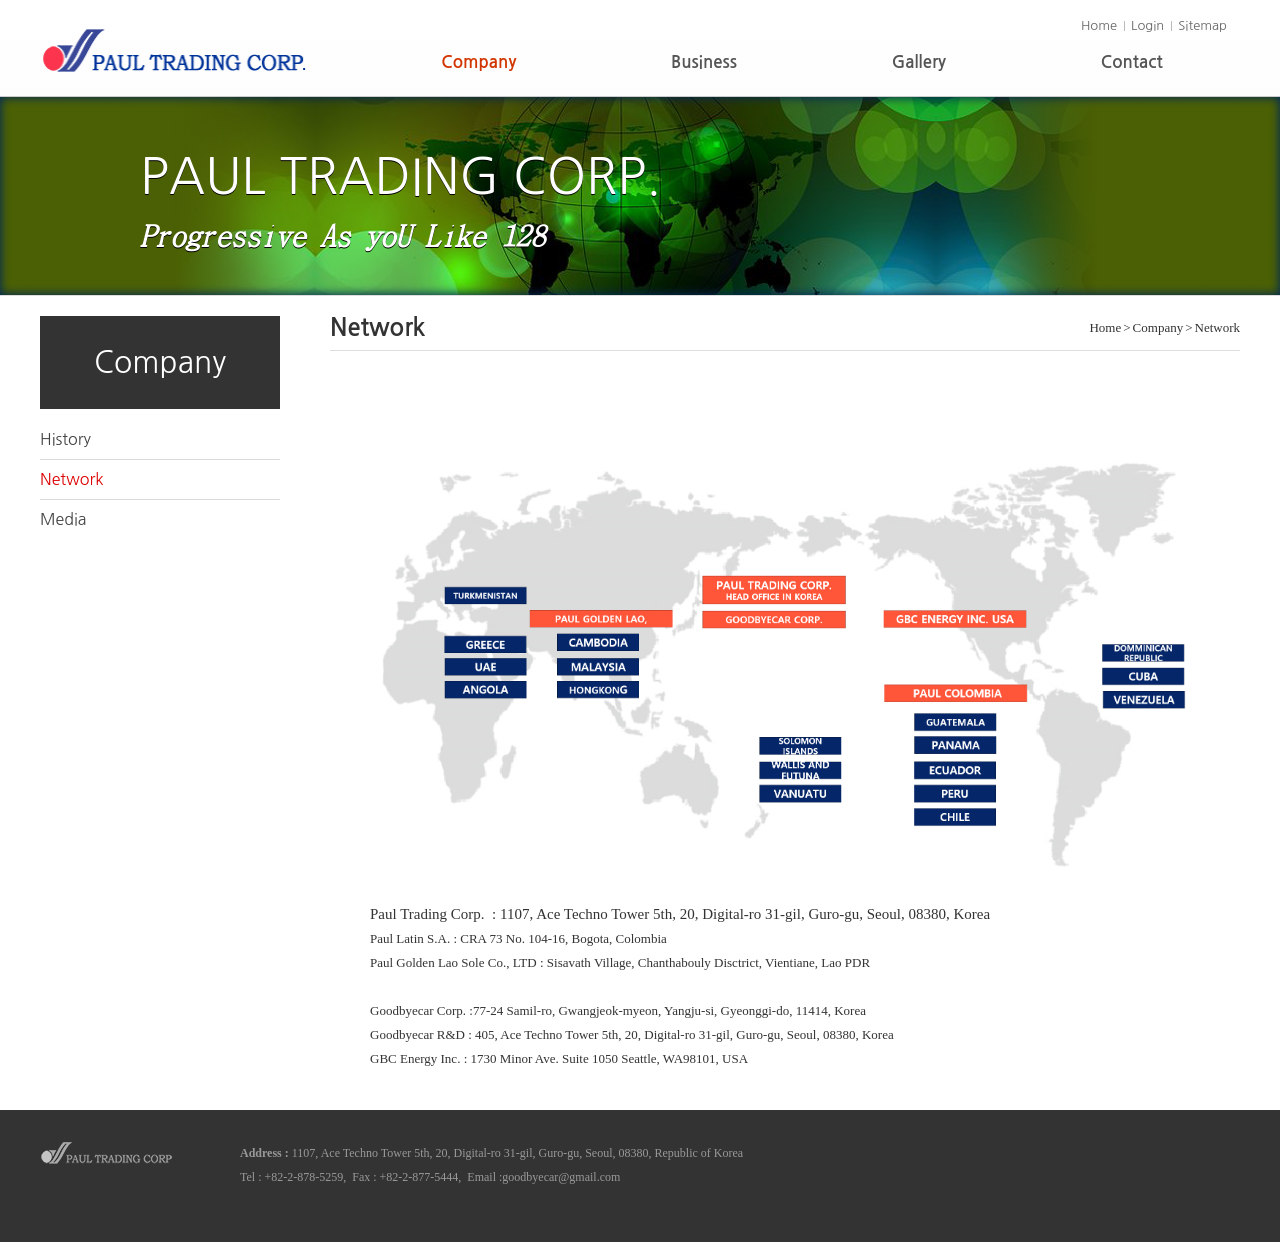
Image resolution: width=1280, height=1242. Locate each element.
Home (1099, 25)
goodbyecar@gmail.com (561, 1177)
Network (72, 479)
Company (478, 62)
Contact (1132, 62)
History (65, 439)
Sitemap (1202, 25)
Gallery (919, 62)
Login (1147, 25)
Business (704, 62)
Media (63, 519)
